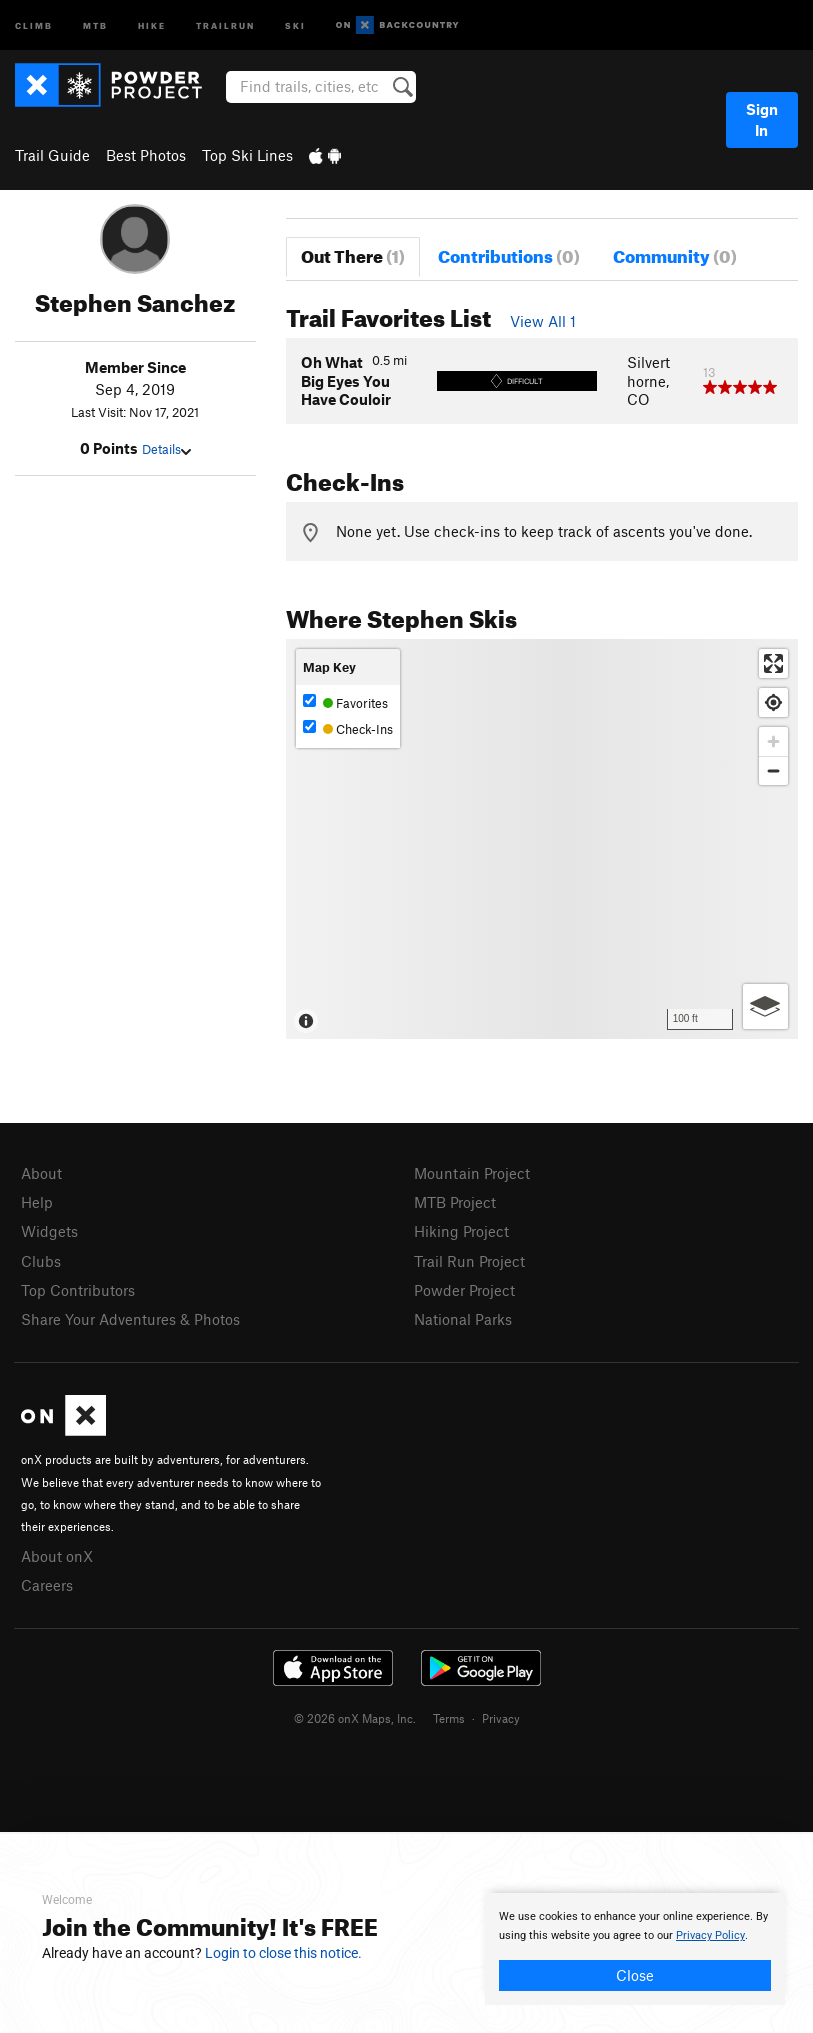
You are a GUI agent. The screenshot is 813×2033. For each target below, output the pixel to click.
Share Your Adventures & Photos (130, 1319)
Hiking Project (461, 1231)
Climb (34, 24)
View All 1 (543, 321)
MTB (95, 24)
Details (166, 449)
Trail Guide (52, 155)
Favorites (345, 702)
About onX (57, 1556)
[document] (635, 1949)
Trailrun (225, 24)
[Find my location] (773, 702)
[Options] (765, 1006)
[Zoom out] (773, 770)
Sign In (762, 119)
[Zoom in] (773, 741)
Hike (152, 24)
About (41, 1173)
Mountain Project (472, 1173)
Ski (295, 24)
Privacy (501, 1718)
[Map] (542, 839)
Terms (449, 1718)
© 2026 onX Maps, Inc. (355, 1718)
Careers (47, 1585)
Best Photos (146, 155)
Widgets (49, 1231)
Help (37, 1202)
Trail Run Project (469, 1261)
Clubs (41, 1261)
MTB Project (455, 1202)
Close (635, 1975)
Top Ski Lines (247, 155)
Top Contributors (78, 1290)
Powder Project (464, 1290)
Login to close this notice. (283, 1953)
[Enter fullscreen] (773, 663)
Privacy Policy (710, 1935)
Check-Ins (348, 728)
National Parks (463, 1319)
